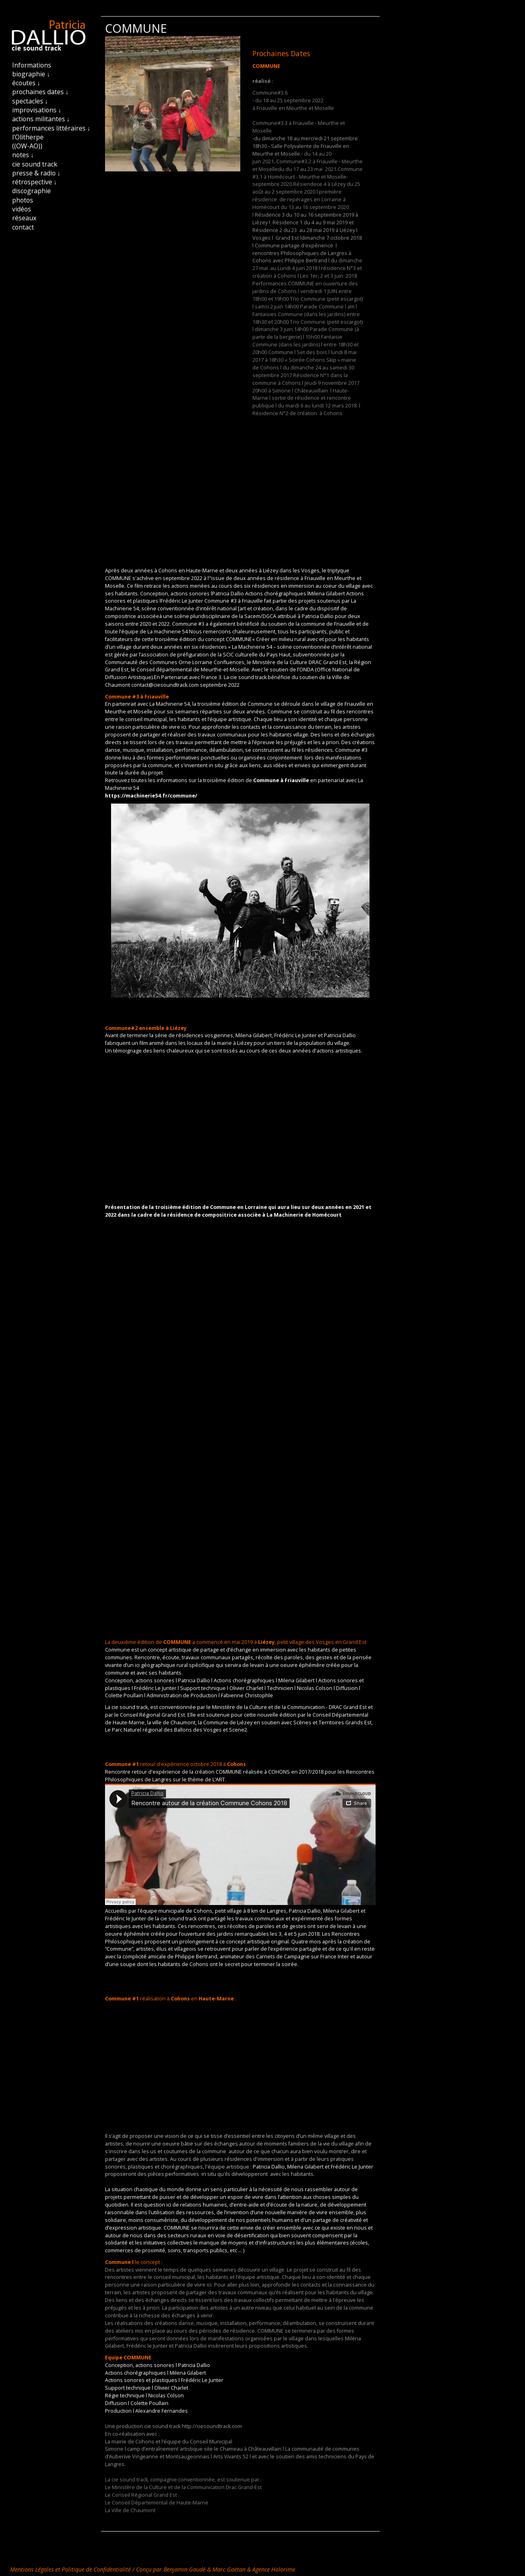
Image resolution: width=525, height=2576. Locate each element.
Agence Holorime (273, 2569)
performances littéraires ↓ (51, 128)
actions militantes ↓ (41, 118)
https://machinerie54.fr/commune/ (151, 795)
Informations (31, 65)
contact (23, 227)
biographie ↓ (31, 74)
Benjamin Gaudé (185, 2569)
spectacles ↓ (30, 101)
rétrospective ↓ (34, 181)
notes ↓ (23, 154)
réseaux (24, 217)
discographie (31, 190)
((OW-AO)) (27, 145)
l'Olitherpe (28, 137)
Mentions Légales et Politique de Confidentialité (71, 2569)
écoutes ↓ (26, 82)
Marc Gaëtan (229, 2569)
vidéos (21, 209)
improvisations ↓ (36, 109)
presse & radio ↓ (36, 173)
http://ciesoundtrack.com (212, 2426)
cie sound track (34, 164)
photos (22, 200)
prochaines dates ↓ (40, 91)
